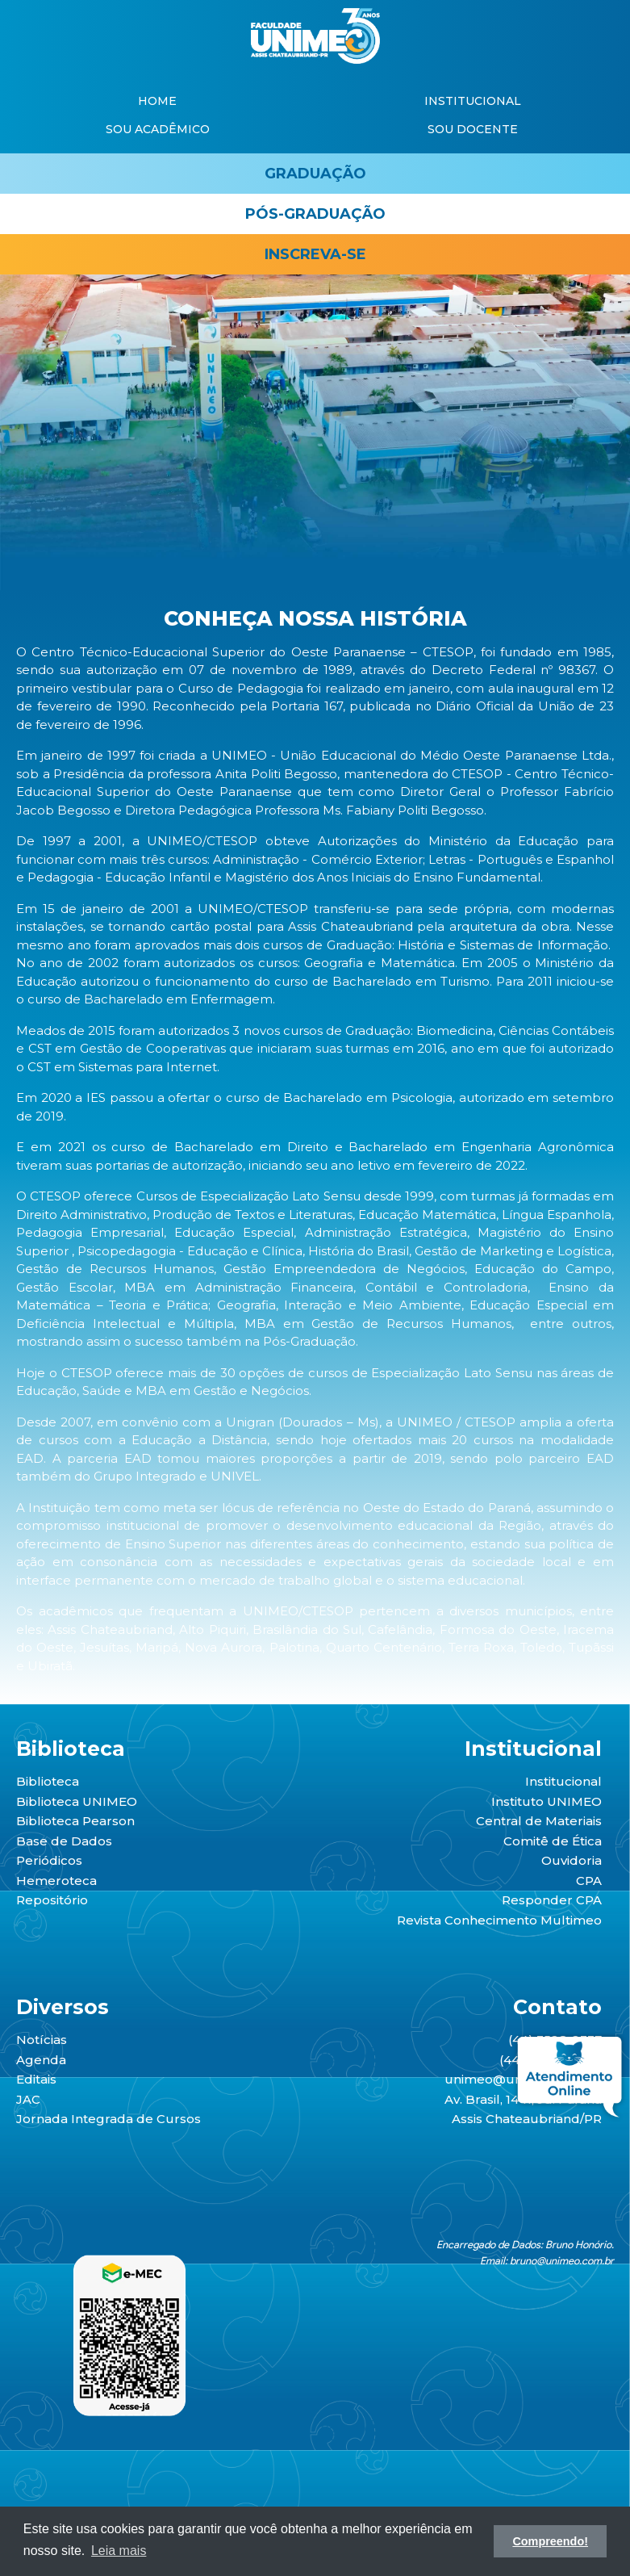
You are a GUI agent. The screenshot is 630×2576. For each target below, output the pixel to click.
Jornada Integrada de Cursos (108, 2118)
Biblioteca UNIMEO (76, 1801)
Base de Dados (64, 1841)
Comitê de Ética (552, 1841)
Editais (36, 2079)
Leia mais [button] (118, 2550)
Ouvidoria (571, 1860)
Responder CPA (552, 1900)
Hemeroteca (56, 1880)
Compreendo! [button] (550, 2541)
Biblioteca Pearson (75, 1820)
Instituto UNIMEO (546, 1801)
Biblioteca (47, 1781)
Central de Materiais (539, 1820)
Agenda (41, 2059)
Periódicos (49, 1860)
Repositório (52, 1900)
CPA (589, 1880)
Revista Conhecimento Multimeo (499, 1920)
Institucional (563, 1781)
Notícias (41, 2039)
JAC (28, 2099)
